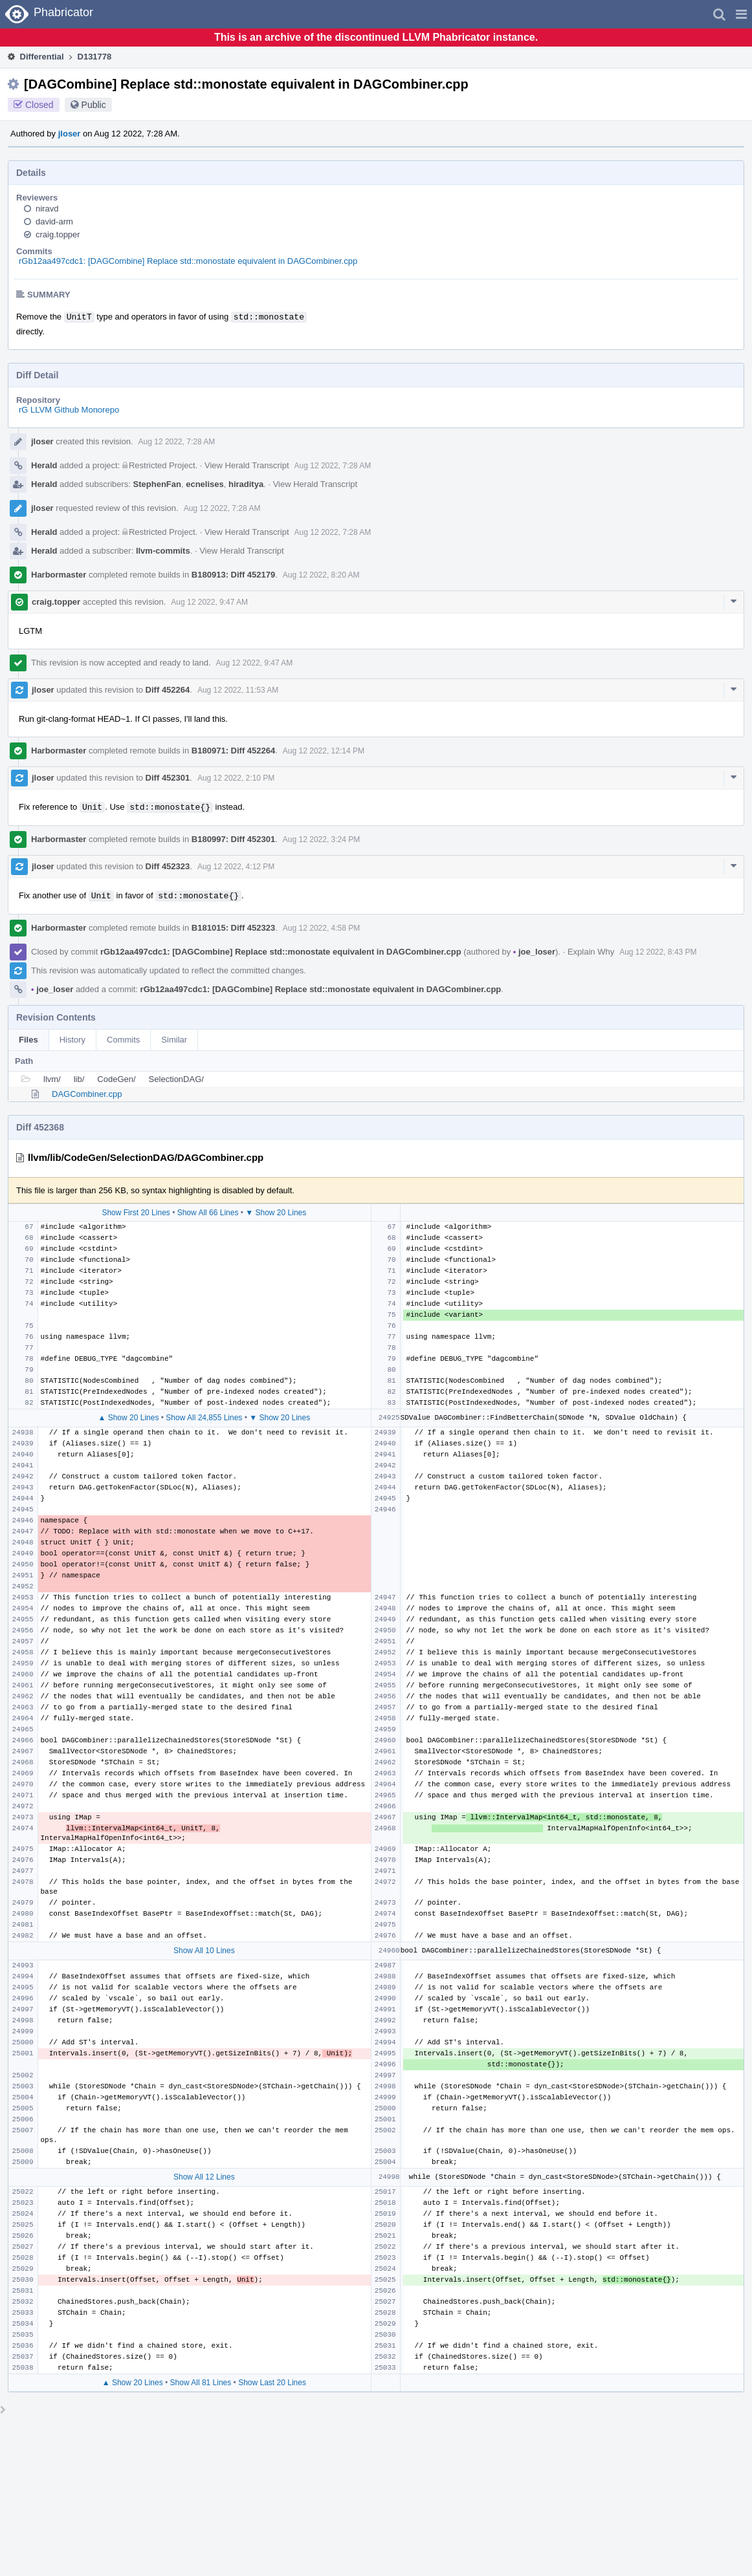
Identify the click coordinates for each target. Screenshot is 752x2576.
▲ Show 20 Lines (128, 1417)
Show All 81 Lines (201, 2382)
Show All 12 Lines (204, 2176)
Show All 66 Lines (208, 1212)
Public (94, 105)
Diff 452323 (168, 866)
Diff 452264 (168, 690)
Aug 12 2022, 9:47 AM (209, 602)
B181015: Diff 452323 (233, 928)
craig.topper (58, 234)
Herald (44, 465)
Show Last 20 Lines (272, 2382)
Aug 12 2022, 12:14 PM (323, 750)
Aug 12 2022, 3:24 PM (321, 839)
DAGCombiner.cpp (87, 1094)
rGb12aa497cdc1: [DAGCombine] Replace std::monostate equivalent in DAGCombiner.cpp (188, 261)
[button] (741, 14)
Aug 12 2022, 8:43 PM (657, 952)
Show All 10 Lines (204, 1950)
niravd (47, 208)
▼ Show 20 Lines (275, 1212)
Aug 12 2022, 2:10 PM (235, 778)
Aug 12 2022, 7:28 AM (177, 441)
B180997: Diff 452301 (233, 839)
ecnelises (205, 484)
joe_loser (534, 952)
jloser (69, 133)
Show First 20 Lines (136, 1212)
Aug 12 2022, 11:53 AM (237, 690)
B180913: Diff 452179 (233, 574)
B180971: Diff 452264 (233, 750)
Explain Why (591, 952)
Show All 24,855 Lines (204, 1417)
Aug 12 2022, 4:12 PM (235, 866)
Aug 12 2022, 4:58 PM (321, 928)
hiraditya (245, 484)
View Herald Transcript (247, 465)
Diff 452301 (168, 778)
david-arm (54, 221)
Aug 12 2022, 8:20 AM (321, 574)
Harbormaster (58, 574)
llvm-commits (163, 551)
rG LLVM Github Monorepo (69, 410)
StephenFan (157, 484)
